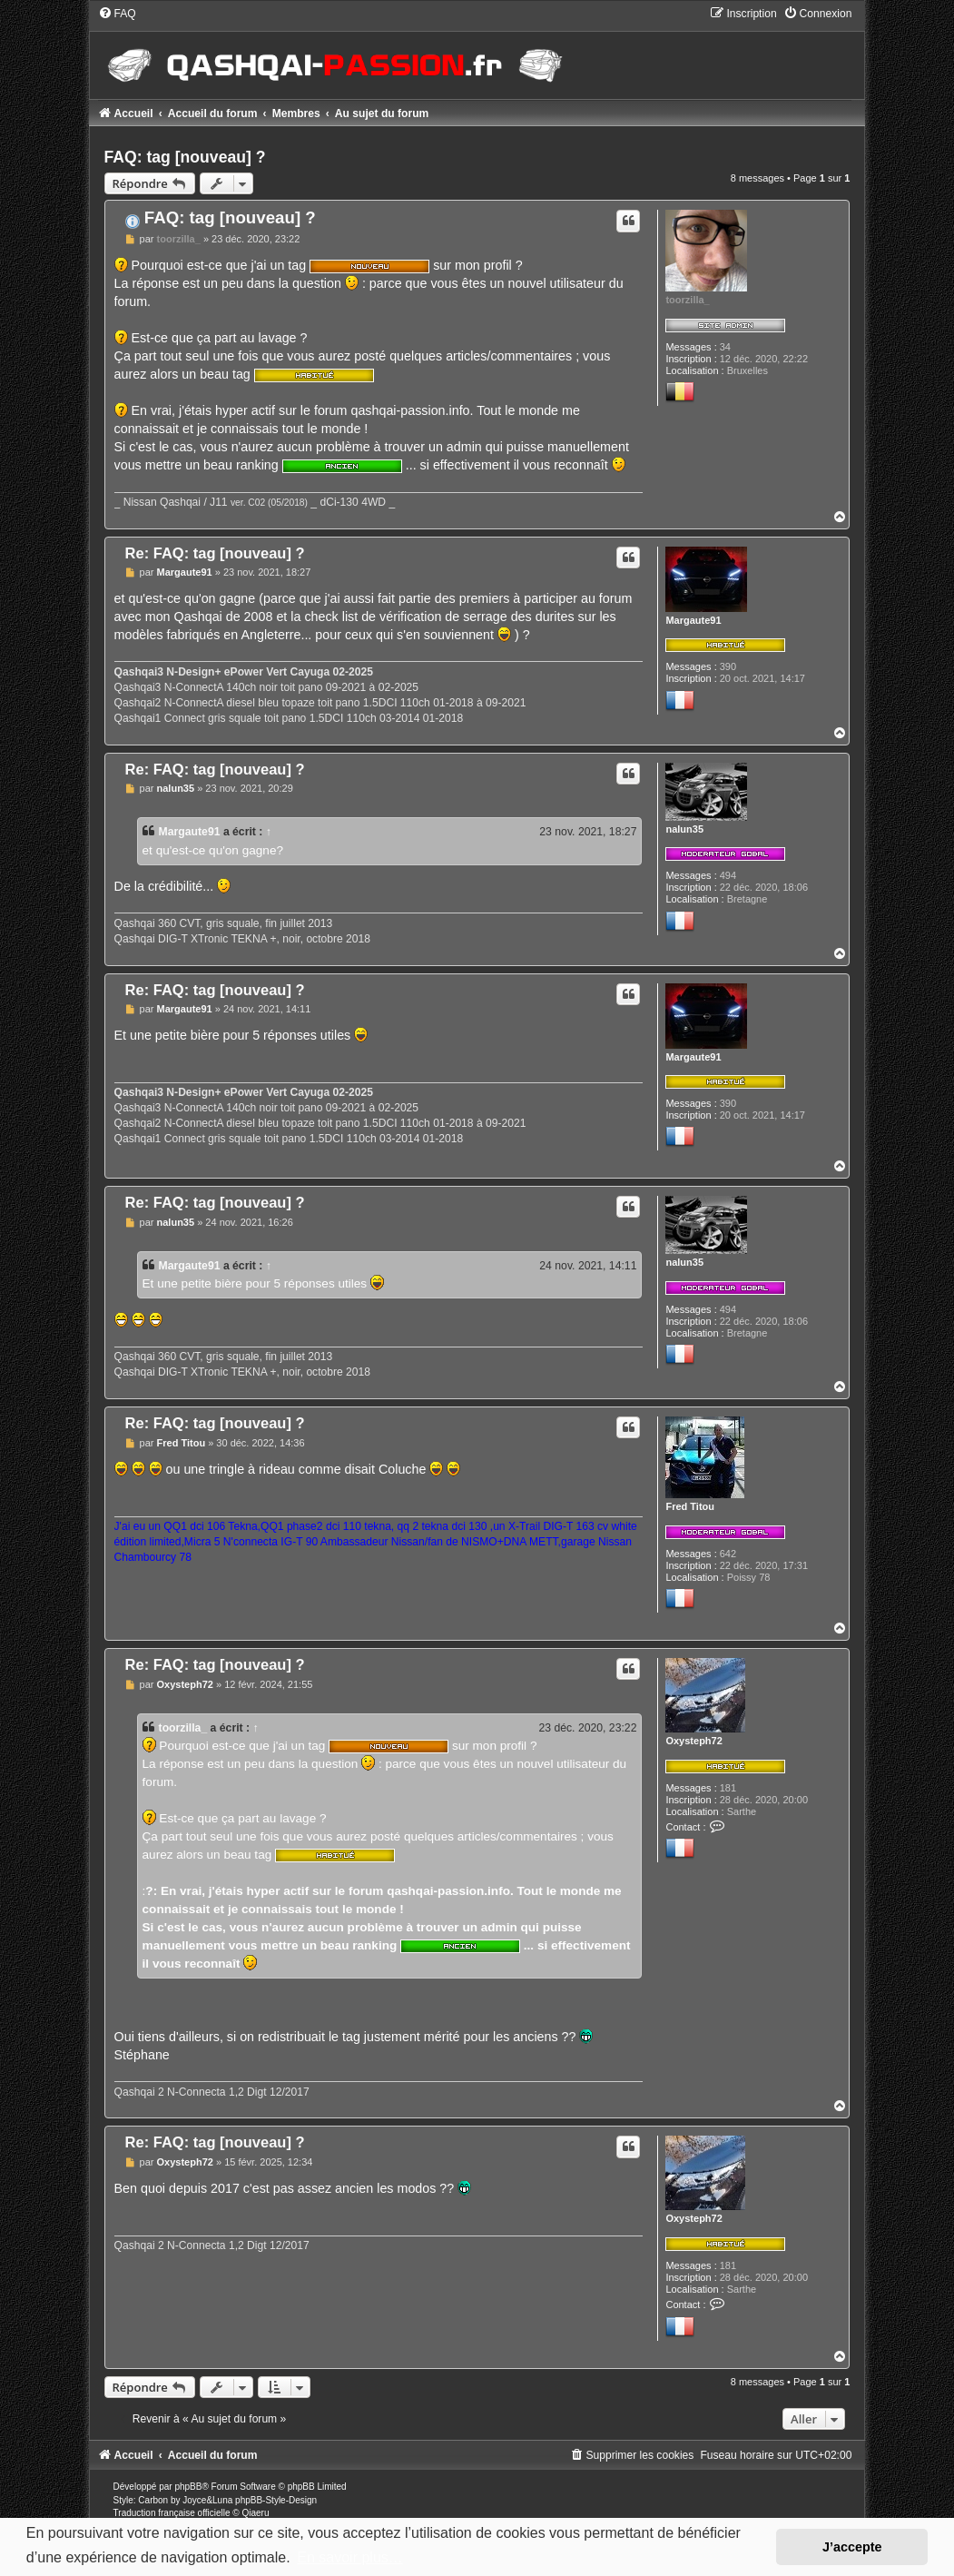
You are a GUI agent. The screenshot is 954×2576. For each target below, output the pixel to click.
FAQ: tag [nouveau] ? (185, 157)
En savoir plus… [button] (350, 2557)
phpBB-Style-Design (276, 2500)
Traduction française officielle (172, 2513)
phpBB (188, 2487)
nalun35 (684, 829)
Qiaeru (255, 2513)
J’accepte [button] (852, 2547)
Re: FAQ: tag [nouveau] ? (215, 553)
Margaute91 (693, 620)
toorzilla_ (687, 299)
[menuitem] (117, 13)
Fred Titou (689, 1506)
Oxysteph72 (693, 1740)
